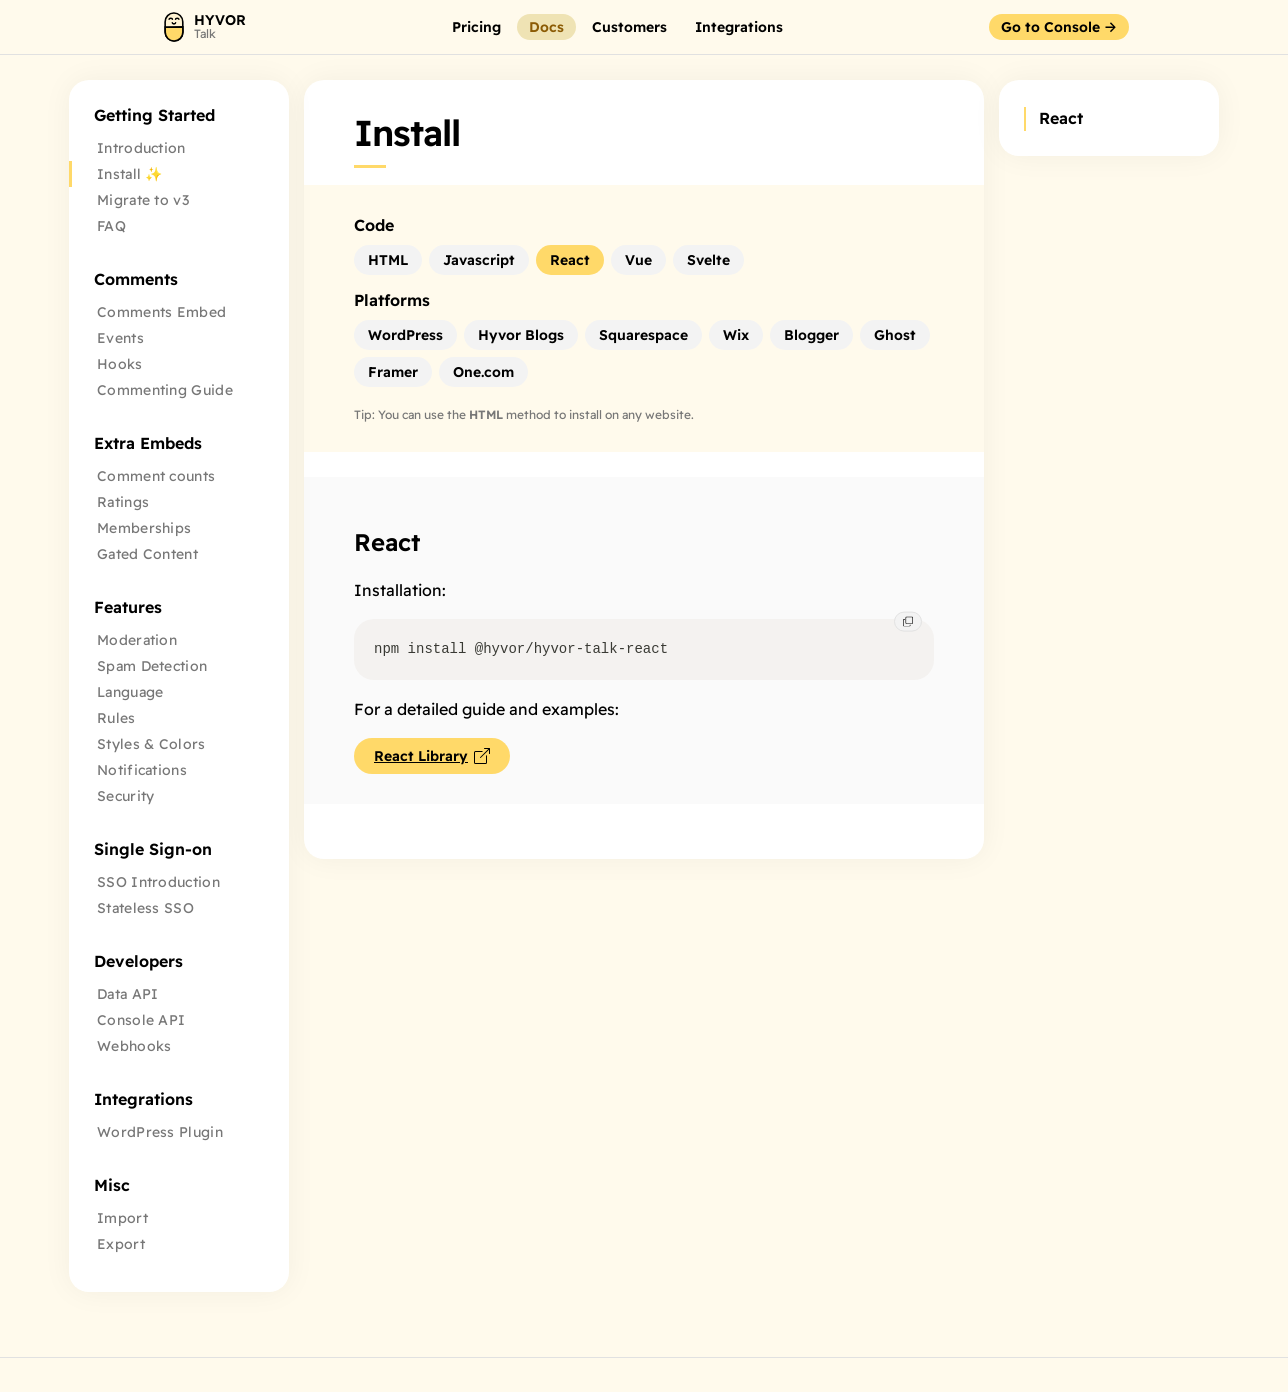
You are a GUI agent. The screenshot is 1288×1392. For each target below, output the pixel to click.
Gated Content (147, 554)
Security (125, 796)
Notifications (142, 770)
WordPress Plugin (160, 1132)
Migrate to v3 (143, 200)
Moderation (137, 640)
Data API (127, 994)
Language (130, 692)
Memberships (144, 528)
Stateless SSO (145, 908)
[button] (476, 27)
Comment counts (156, 476)
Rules (116, 718)
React (387, 542)
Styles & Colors (151, 744)
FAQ (111, 226)
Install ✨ (130, 174)
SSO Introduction (158, 882)
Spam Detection (152, 666)
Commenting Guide (165, 390)
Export (121, 1244)
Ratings (123, 502)
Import (122, 1218)
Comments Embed (161, 312)
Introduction (141, 148)
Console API (141, 1020)
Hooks (120, 364)
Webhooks (134, 1046)
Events (120, 338)
